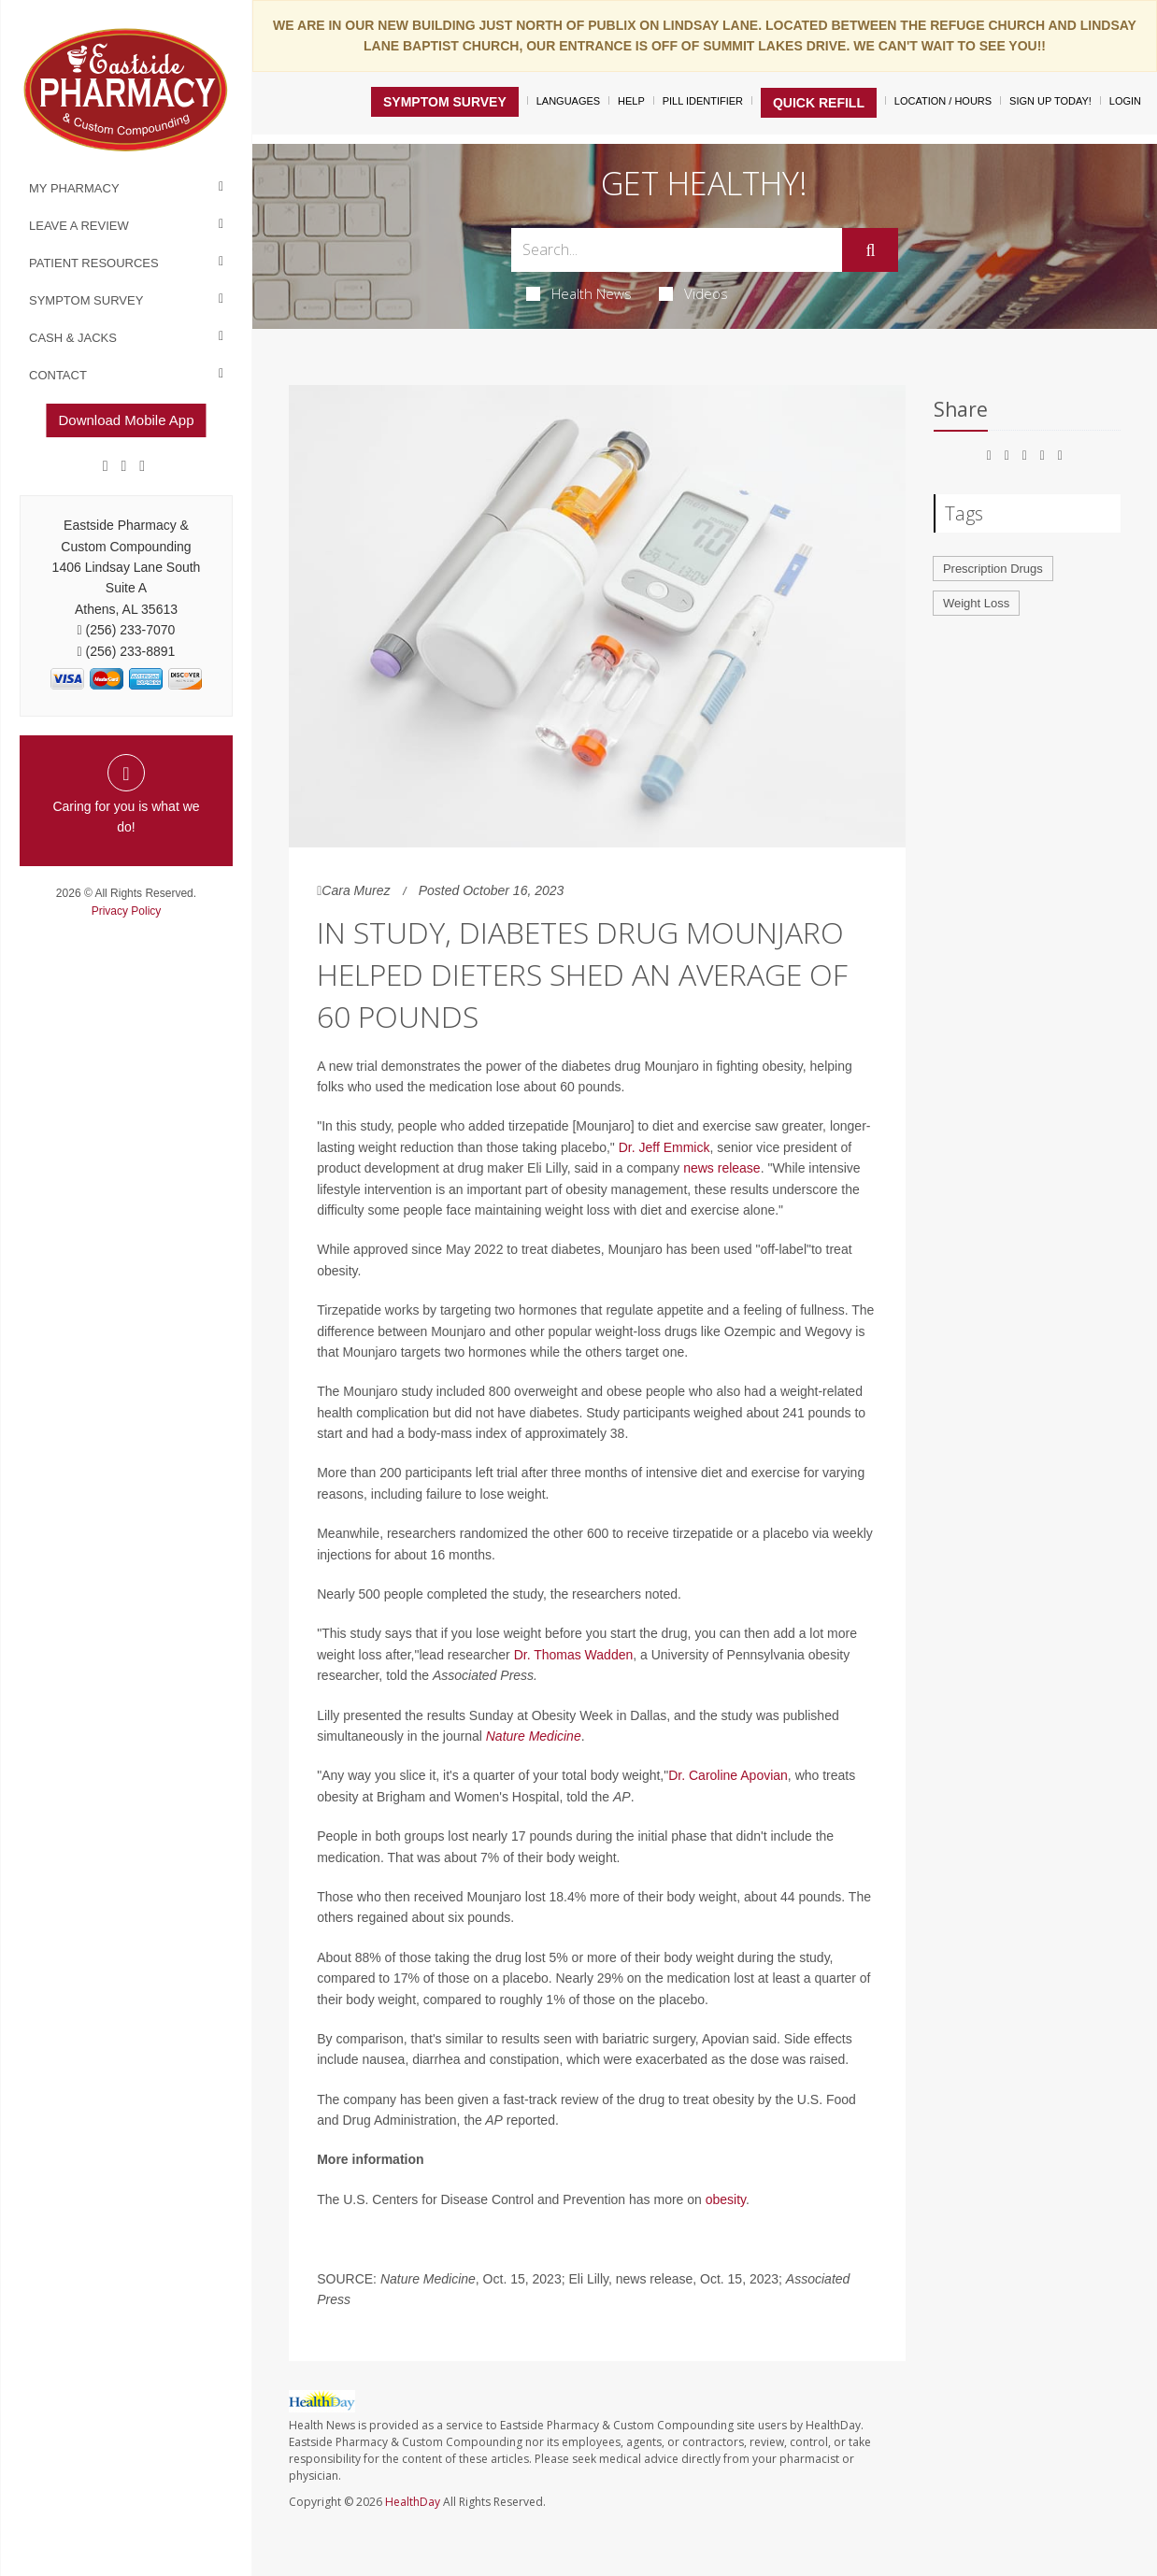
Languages (568, 101)
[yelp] (142, 466)
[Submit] (870, 250)
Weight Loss (976, 603)
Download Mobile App (125, 420)
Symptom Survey (86, 300)
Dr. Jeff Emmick (664, 1147)
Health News (579, 293)
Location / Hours (943, 101)
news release (722, 1167)
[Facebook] (105, 466)
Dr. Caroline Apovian (728, 1775)
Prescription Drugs (993, 569)
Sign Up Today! (1050, 101)
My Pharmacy (74, 188)
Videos (693, 293)
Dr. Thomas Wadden (574, 1654)
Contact (58, 375)
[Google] (124, 466)
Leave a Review (79, 226)
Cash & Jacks (73, 338)
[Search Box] (677, 250)
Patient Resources (94, 263)
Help (631, 101)
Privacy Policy (127, 911)
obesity (726, 2199)
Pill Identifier (703, 101)
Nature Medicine (533, 1736)
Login (1125, 101)
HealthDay (412, 2502)
